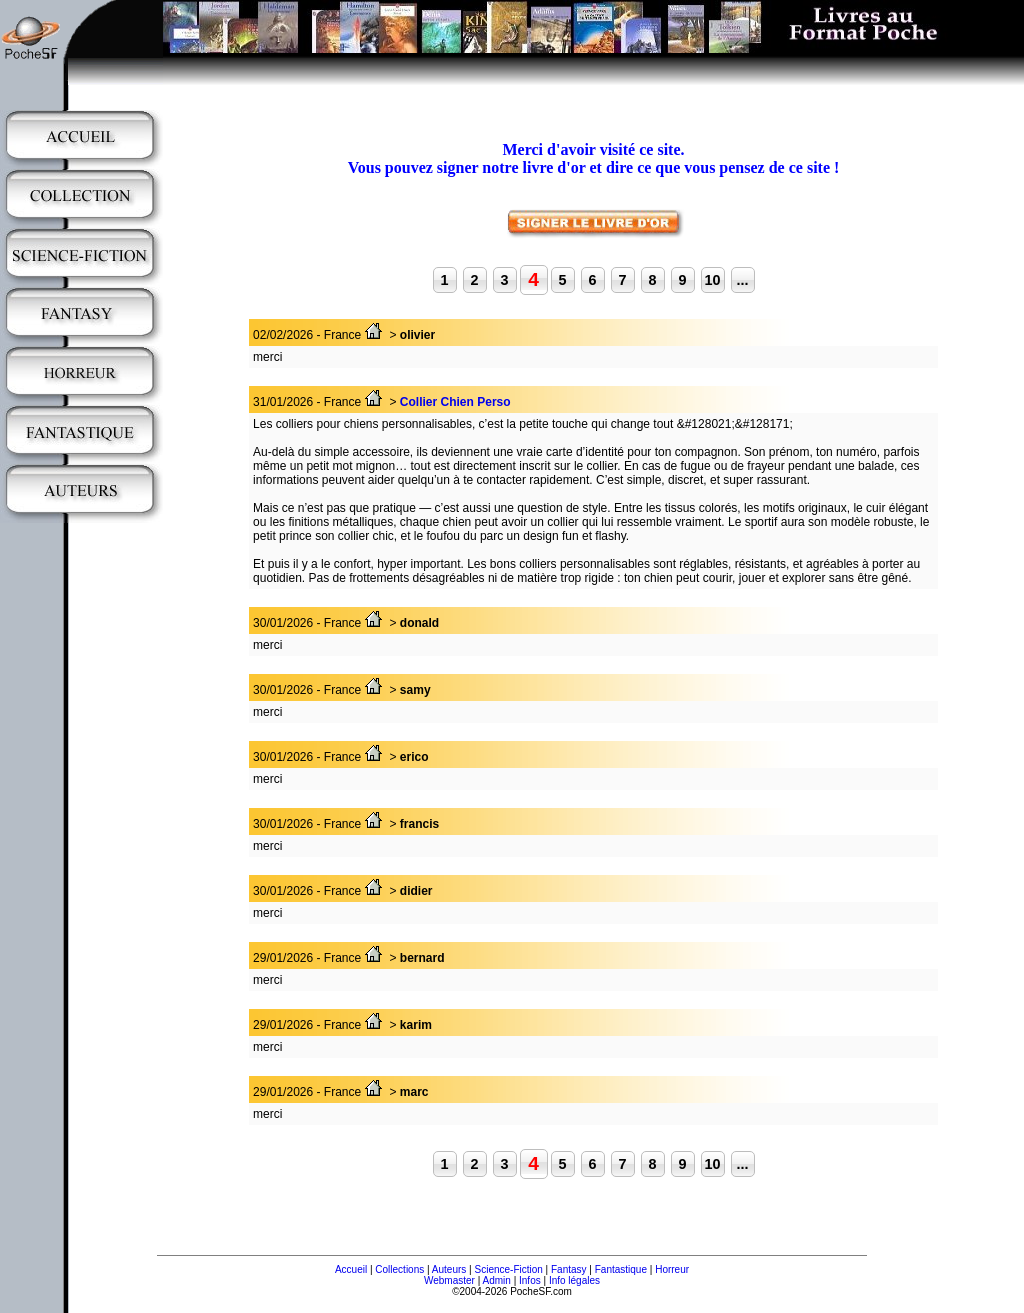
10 (712, 280)
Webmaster (449, 1280)
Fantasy (569, 1269)
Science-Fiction (508, 1269)
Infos (530, 1280)
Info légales (574, 1280)
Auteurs (449, 1269)
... (743, 280)
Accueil (351, 1269)
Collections (399, 1269)
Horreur (672, 1269)
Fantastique (621, 1269)
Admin (497, 1280)
